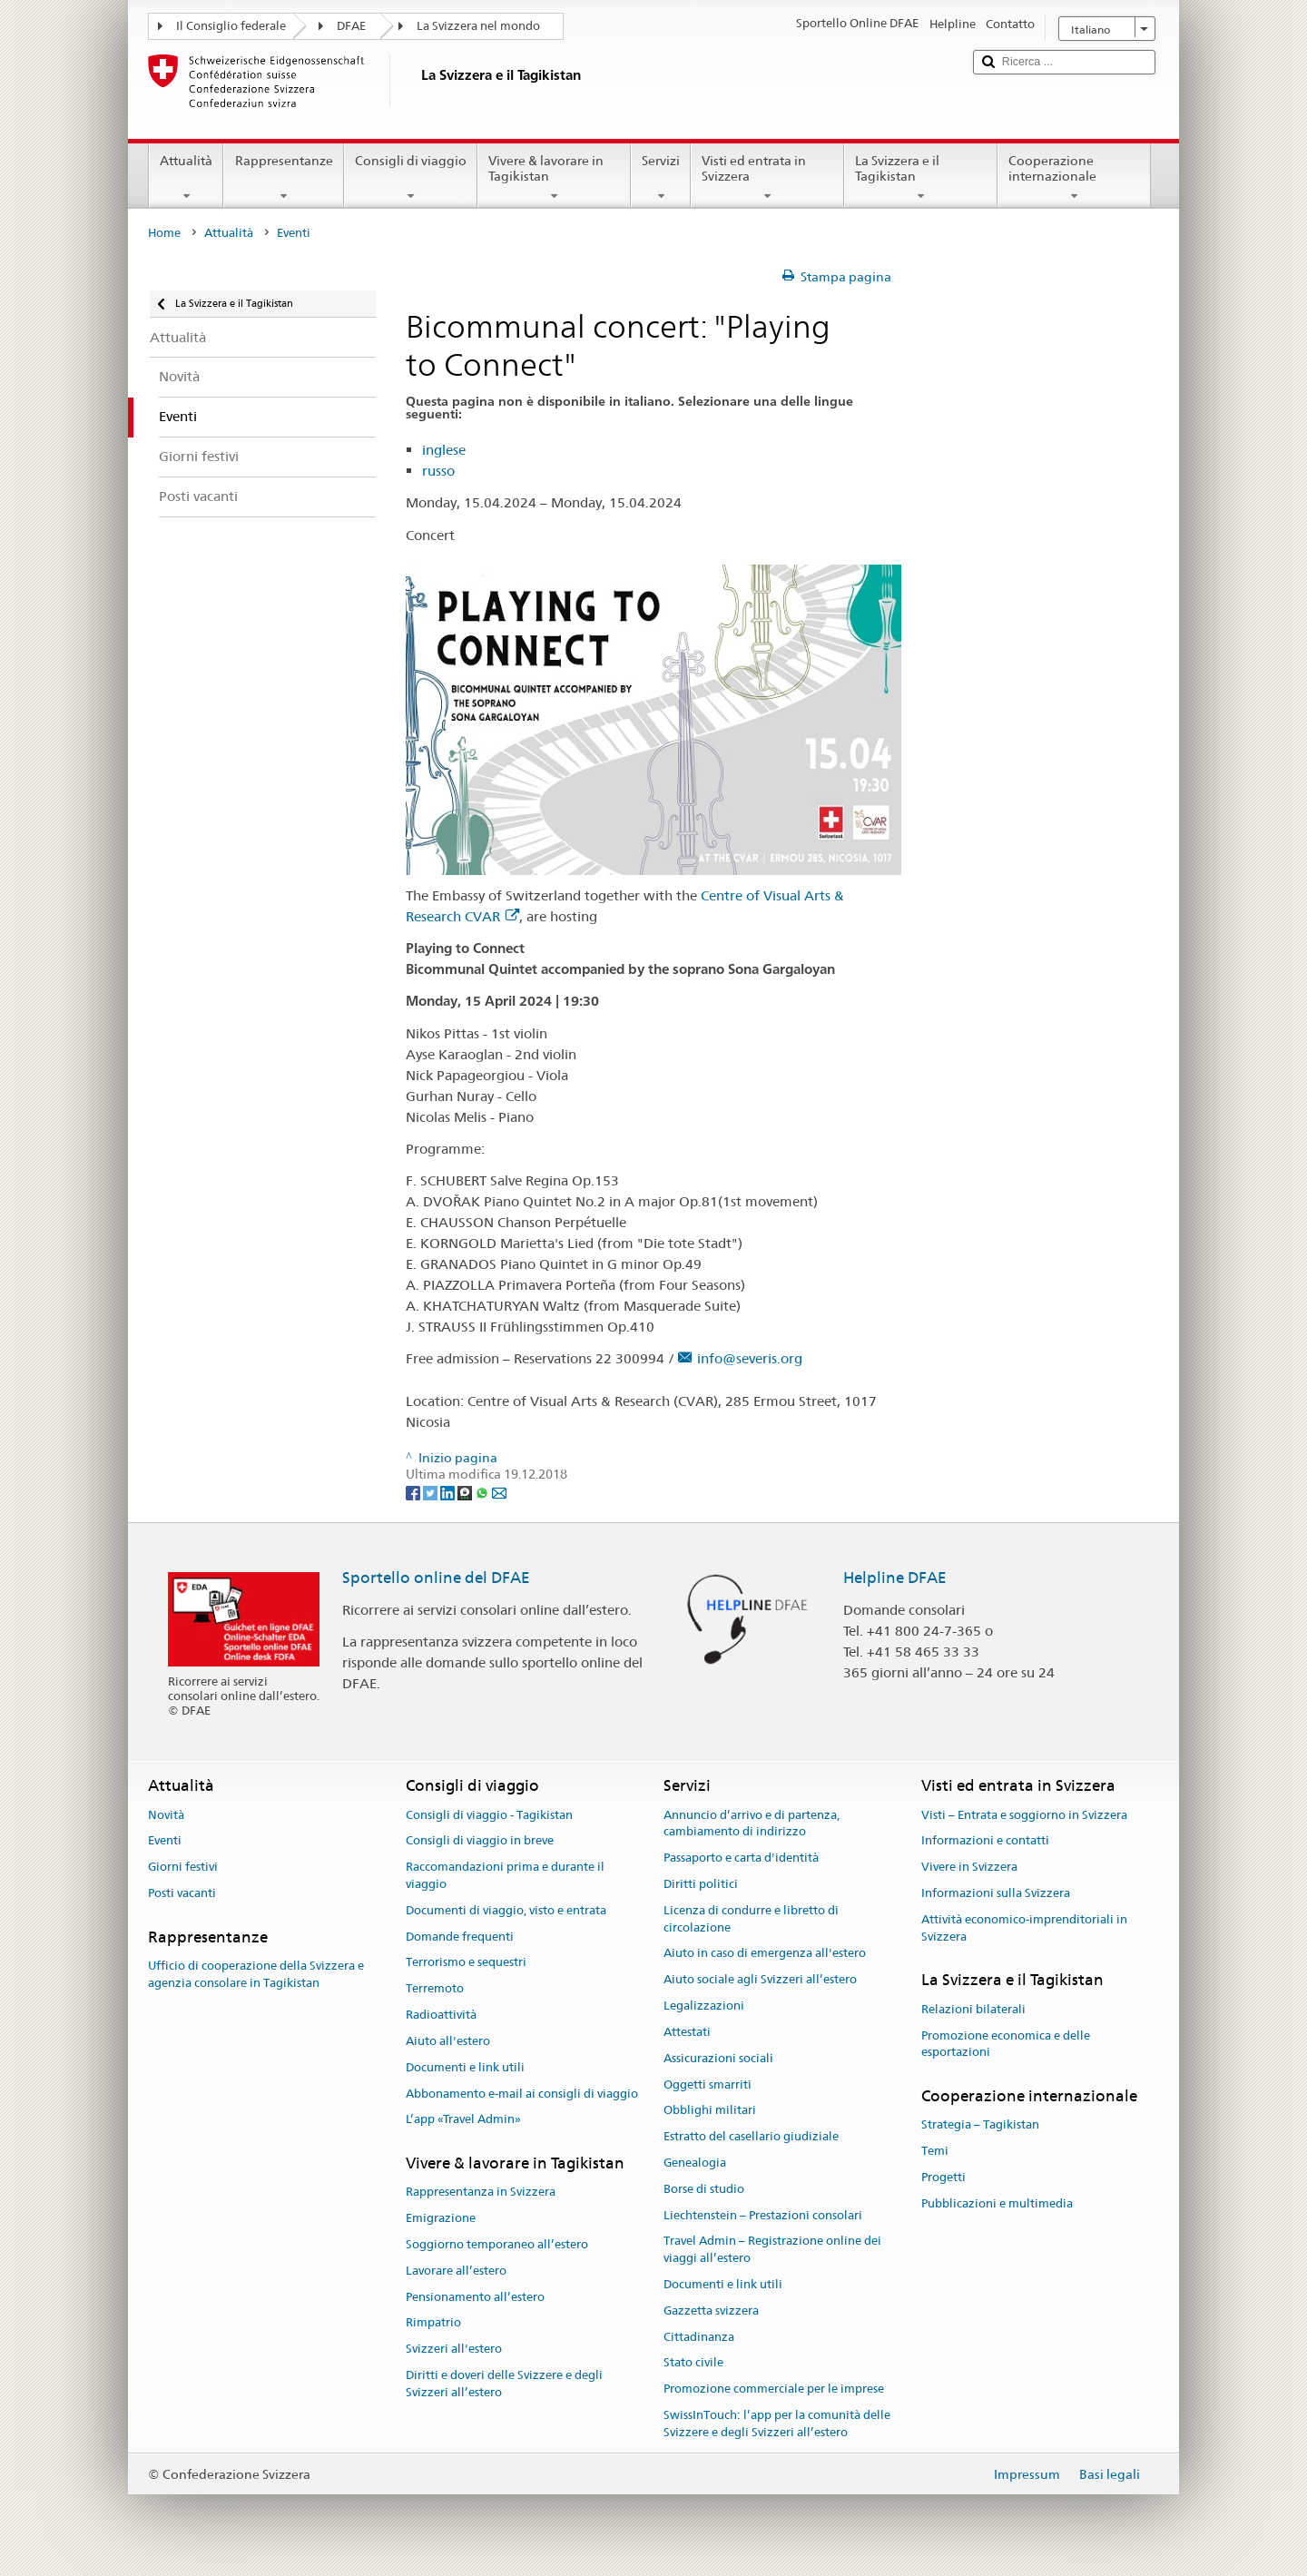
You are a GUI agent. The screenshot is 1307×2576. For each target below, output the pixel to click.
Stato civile (693, 2363)
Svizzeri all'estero (454, 2349)
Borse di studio (703, 2189)
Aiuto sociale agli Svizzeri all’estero (760, 1980)
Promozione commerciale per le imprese (773, 2389)
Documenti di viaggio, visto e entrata (506, 1910)
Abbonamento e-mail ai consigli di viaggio (522, 2093)
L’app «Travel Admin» (463, 2120)
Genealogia (694, 2162)
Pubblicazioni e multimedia (997, 2203)
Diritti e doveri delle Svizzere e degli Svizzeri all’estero (504, 2383)
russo (438, 470)
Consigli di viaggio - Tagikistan (489, 1815)
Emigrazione (441, 2218)
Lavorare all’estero (456, 2270)
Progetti (943, 2177)
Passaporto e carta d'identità (741, 1857)
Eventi (165, 1841)
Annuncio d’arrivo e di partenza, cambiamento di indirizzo (751, 1823)
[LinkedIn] (448, 1492)
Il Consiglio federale (231, 26)
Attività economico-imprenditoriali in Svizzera (1024, 1927)
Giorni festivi (183, 1866)
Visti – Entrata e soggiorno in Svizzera (1024, 1815)
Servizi (661, 177)
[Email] (499, 1492)
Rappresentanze (283, 177)
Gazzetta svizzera (711, 2310)
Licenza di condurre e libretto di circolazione (751, 1918)
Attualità (186, 177)
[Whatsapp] (483, 1492)
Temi (934, 2151)
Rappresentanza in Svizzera (480, 2192)
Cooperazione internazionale (1074, 177)
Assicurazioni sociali (718, 2058)
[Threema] (466, 1492)
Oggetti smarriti (707, 2084)
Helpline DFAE (895, 1577)
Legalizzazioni (703, 2005)
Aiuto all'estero (448, 2041)
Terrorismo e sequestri (466, 1963)
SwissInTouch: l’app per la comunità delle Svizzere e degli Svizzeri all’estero (776, 2423)
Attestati (687, 2032)
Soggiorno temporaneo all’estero (497, 2244)
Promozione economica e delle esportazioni (1005, 2044)
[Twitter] (431, 1492)
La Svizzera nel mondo (478, 26)
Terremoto (435, 1989)
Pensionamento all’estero (475, 2297)
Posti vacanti (182, 1893)
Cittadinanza (698, 2337)
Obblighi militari (709, 2111)
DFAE (351, 26)
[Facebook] (414, 1492)
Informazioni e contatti (985, 1841)
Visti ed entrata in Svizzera (767, 177)
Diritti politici (700, 1884)
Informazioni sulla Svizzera (995, 1893)
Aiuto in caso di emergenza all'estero (764, 1954)
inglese (444, 449)
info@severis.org (749, 1358)
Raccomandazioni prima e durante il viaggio (505, 1875)
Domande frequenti (460, 1936)
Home (164, 233)
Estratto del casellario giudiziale (751, 2136)
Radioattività (441, 2014)
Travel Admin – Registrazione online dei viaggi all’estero (772, 2250)
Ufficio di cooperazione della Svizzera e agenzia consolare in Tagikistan (256, 1974)
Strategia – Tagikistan (980, 2125)
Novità (166, 1815)
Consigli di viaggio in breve (480, 1841)
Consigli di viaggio (411, 177)
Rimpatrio (433, 2323)
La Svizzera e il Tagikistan (921, 177)
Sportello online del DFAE (436, 1577)
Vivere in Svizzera (969, 1866)
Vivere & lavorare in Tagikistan (554, 177)
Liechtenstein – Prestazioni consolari (762, 2215)
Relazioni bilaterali (973, 2009)
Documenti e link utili (465, 2067)
